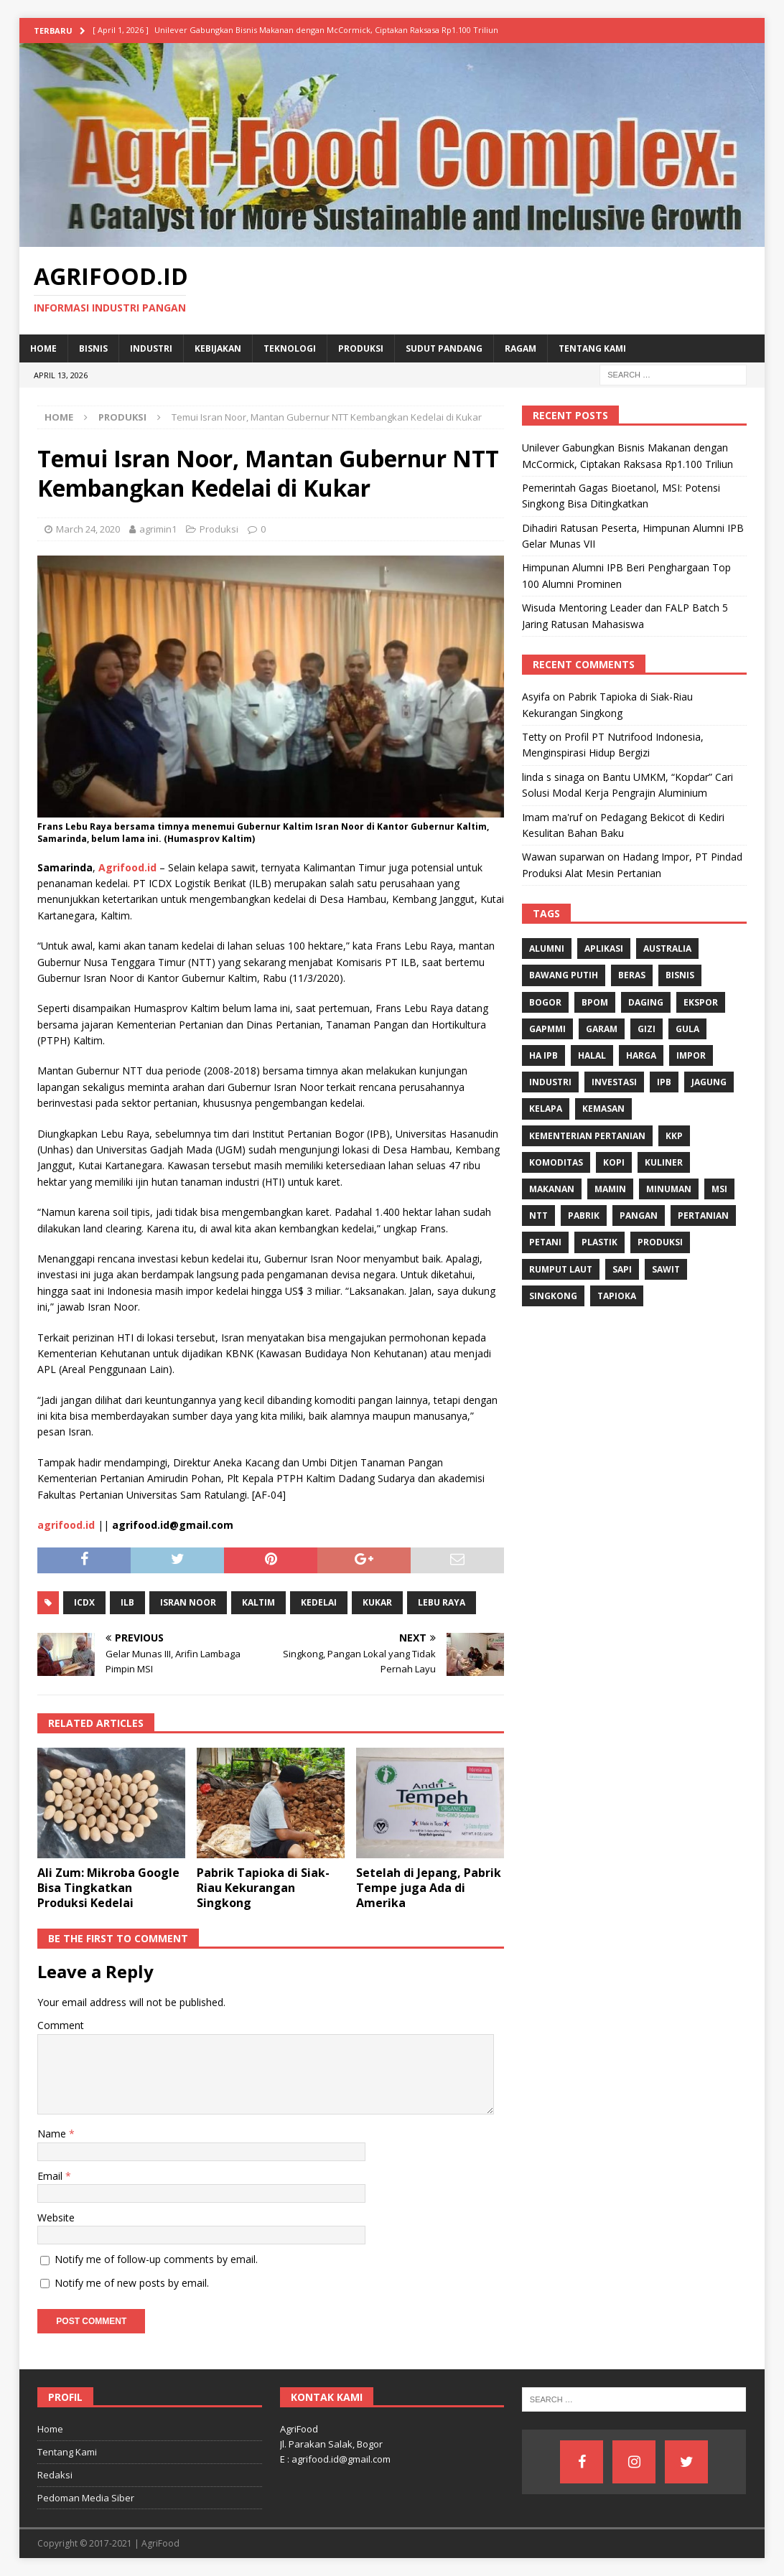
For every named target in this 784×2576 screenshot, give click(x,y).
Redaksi (55, 2474)
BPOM (595, 1002)
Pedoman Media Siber (85, 2497)
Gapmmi (547, 1029)
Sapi (622, 1269)
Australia (667, 948)
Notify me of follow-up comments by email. (156, 2259)
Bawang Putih (563, 975)
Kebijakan (218, 348)
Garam (601, 1029)
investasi (614, 1082)
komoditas (556, 1162)
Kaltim (258, 1602)
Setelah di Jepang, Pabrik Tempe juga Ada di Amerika (428, 1888)
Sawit (666, 1269)
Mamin (610, 1189)
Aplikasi (603, 948)
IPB (664, 1082)
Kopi (614, 1162)
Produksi (360, 348)
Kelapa (545, 1108)
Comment (60, 2025)
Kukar (377, 1602)
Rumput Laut (560, 1269)
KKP (674, 1136)
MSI (719, 1189)
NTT (538, 1215)
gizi (646, 1029)
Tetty (534, 737)
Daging (645, 1002)
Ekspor (700, 1002)
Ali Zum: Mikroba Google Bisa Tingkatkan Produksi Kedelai (108, 1888)
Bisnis (93, 348)
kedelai (319, 1602)
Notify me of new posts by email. (132, 2283)
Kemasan (603, 1108)
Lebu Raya (441, 1602)
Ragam (520, 348)
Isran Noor (188, 1602)
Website (56, 2217)
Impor (691, 1055)
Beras (631, 975)
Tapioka (616, 1296)
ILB (127, 1602)
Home (43, 348)
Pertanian (703, 1215)
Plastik (599, 1242)
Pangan (639, 1215)
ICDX (84, 1602)
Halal (592, 1055)
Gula (687, 1029)
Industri (151, 348)
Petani (545, 1242)
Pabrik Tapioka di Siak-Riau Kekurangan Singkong (263, 1888)
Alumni (546, 948)
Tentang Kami (592, 348)
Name (53, 2133)
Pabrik (583, 1215)
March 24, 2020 (88, 529)
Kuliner (664, 1162)
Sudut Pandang (444, 348)
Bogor (545, 1002)
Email (51, 2176)
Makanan (551, 1189)
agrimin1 (158, 529)
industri (550, 1082)
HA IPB (543, 1055)
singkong (553, 1296)
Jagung (709, 1082)
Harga (641, 1055)
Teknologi (289, 348)
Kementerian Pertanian (587, 1136)
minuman (668, 1189)
